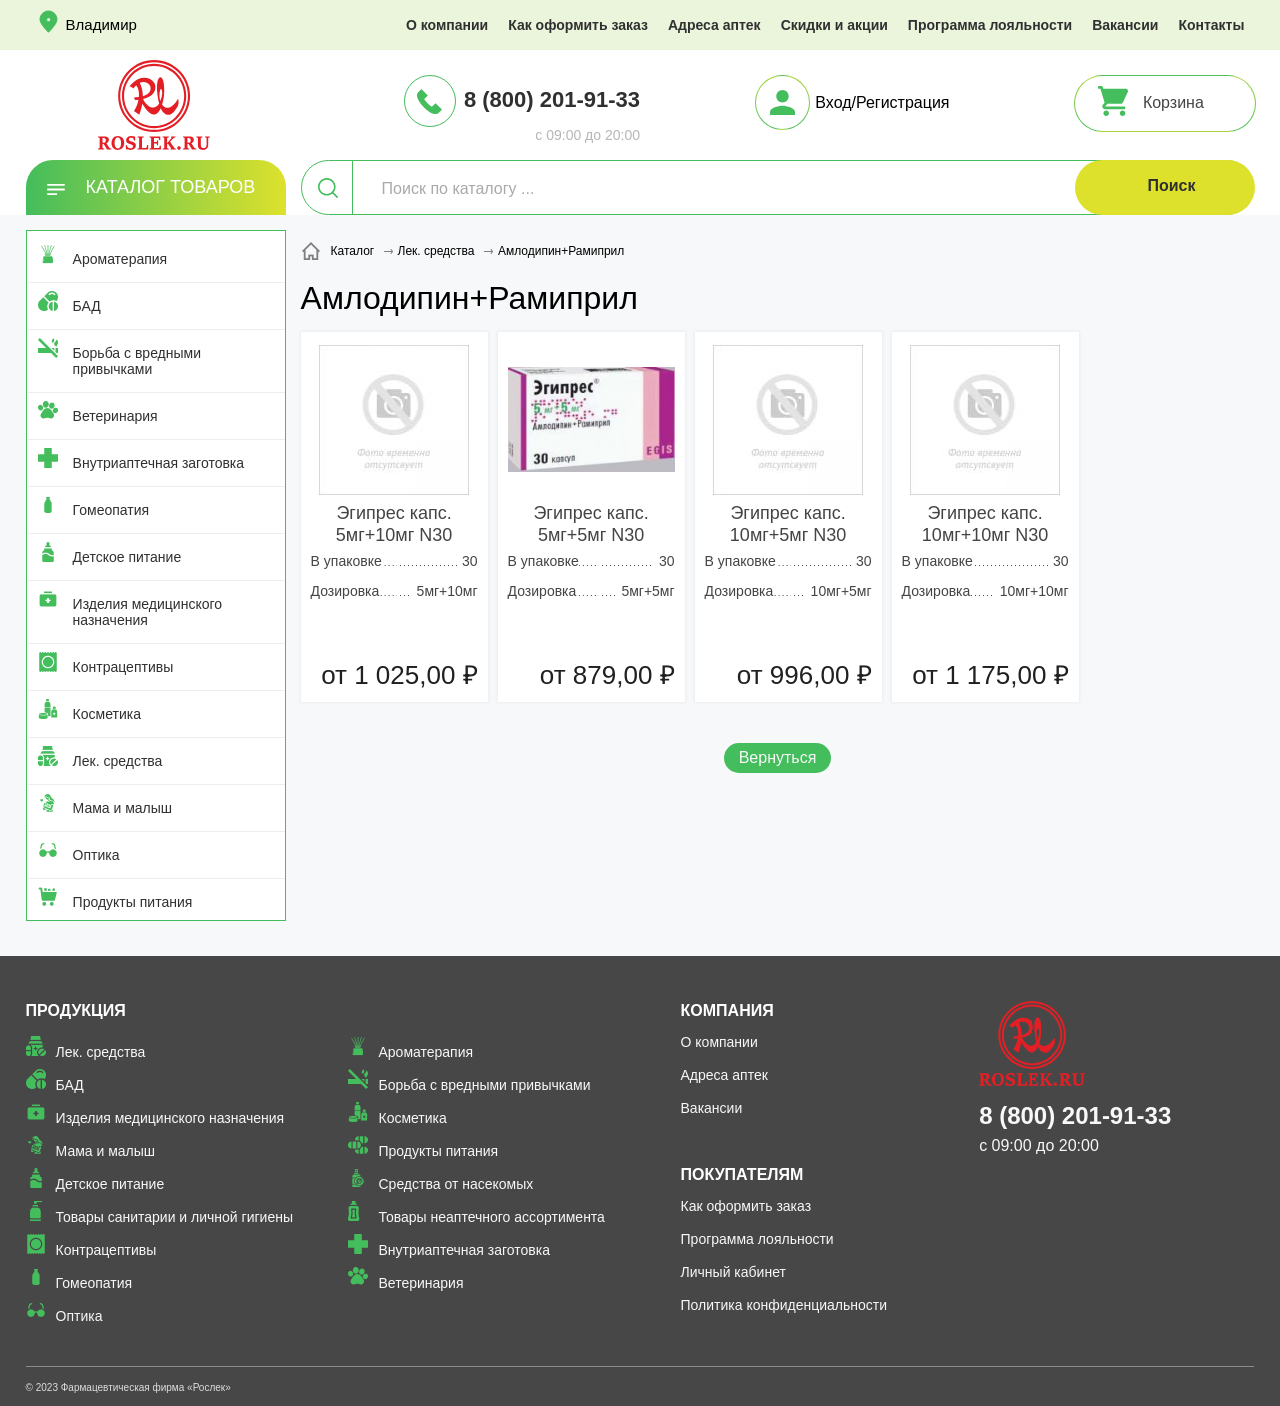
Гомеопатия (111, 510)
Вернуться (778, 757)
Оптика (96, 855)
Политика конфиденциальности (784, 1305)
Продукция (76, 1010)
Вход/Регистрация (882, 102)
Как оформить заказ (578, 25)
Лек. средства (118, 761)
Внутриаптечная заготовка (159, 463)
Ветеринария (115, 416)
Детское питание (127, 557)
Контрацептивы (123, 667)
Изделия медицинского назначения (147, 612)
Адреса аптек (714, 25)
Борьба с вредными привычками (137, 361)
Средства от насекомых (455, 1184)
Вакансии (1125, 25)
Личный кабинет (733, 1272)
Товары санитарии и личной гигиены (174, 1217)
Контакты (1211, 25)
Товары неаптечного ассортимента (491, 1217)
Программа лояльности (990, 25)
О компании (447, 25)
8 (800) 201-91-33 (552, 99)
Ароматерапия (120, 259)
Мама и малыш (123, 808)
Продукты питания (133, 902)
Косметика (107, 714)
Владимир (101, 24)
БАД (87, 306)
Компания (727, 1010)
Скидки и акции (834, 25)
